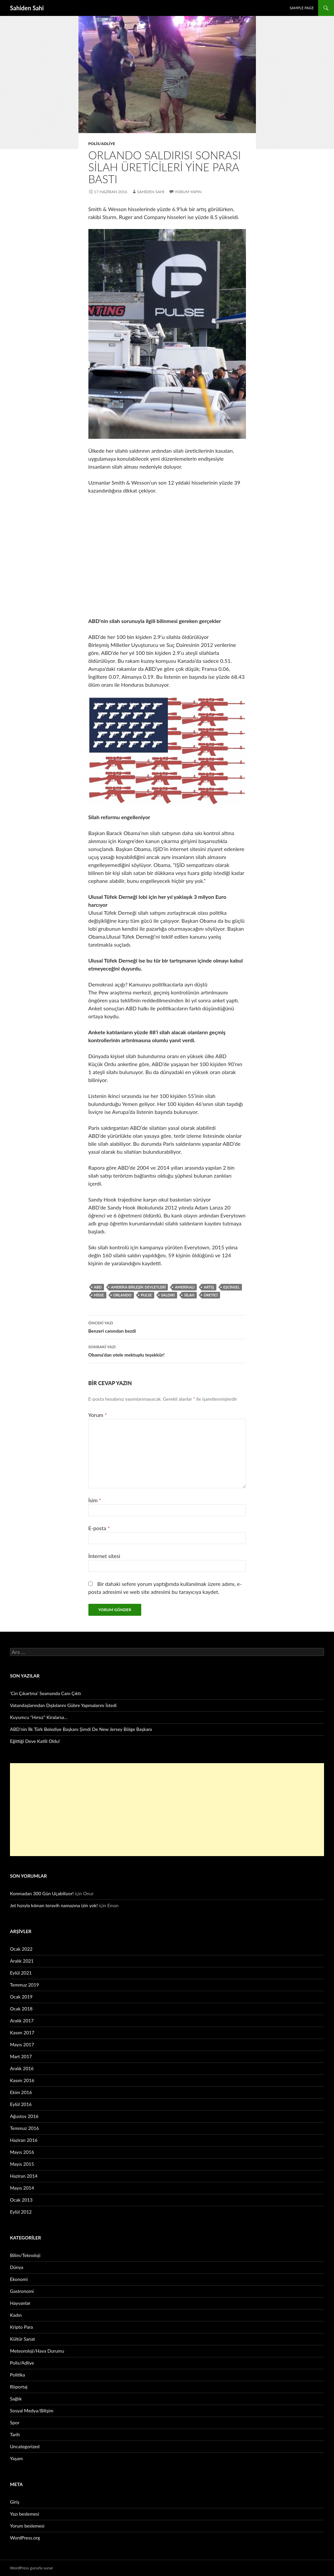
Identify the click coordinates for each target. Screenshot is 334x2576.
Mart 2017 (21, 2056)
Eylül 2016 (21, 2104)
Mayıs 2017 (22, 2044)
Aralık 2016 (22, 2068)
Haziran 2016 (24, 2140)
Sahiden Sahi (27, 8)
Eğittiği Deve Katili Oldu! (35, 1741)
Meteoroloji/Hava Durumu (37, 2351)
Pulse (146, 1295)
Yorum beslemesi (27, 2526)
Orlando (122, 1295)
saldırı (168, 1295)
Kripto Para (21, 2327)
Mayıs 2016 (22, 2152)
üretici (211, 1295)
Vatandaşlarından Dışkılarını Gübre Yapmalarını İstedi (63, 1705)
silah (189, 1295)
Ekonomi (19, 2279)
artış (209, 1287)
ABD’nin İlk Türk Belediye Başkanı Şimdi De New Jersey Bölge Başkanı (81, 1729)
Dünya (16, 2267)
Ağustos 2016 (24, 2116)
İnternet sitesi (104, 1556)
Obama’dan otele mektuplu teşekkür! (167, 1350)
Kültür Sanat (22, 2339)
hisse (99, 1295)
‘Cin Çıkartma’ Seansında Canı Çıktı (45, 1693)
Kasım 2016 (22, 2080)
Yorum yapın (188, 191)
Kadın (16, 2315)
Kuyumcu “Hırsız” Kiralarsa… (38, 1717)
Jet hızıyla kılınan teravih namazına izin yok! (54, 1905)
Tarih (15, 2434)
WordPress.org (25, 2537)
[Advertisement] (167, 1809)
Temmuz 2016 (24, 2128)
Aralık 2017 (22, 2020)
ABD (98, 1287)
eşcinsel (231, 1287)
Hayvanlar (20, 2303)
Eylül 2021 (21, 1973)
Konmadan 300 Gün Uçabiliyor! (42, 1893)
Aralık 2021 (22, 1961)
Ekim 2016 (21, 2092)
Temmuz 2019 (24, 1985)
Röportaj (18, 2386)
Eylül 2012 (21, 2212)
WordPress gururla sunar (31, 2567)
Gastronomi (22, 2291)
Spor (14, 2422)
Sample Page (301, 8)
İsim (94, 1500)
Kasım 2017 (22, 2032)
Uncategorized (25, 2446)
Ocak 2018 (21, 2008)
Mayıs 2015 (22, 2164)
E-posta (99, 1528)
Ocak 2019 (21, 1996)
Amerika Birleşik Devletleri (138, 1287)
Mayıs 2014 (22, 2188)
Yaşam (16, 2458)
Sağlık (16, 2398)
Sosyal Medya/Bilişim (32, 2410)
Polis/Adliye (101, 143)
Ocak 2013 (21, 2200)
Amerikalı (184, 1287)
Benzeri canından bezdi (167, 1326)
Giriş (14, 2502)
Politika (17, 2375)
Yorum (97, 1415)
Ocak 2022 (21, 1949)
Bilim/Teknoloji (25, 2255)
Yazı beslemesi (24, 2514)
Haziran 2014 (24, 2176)
